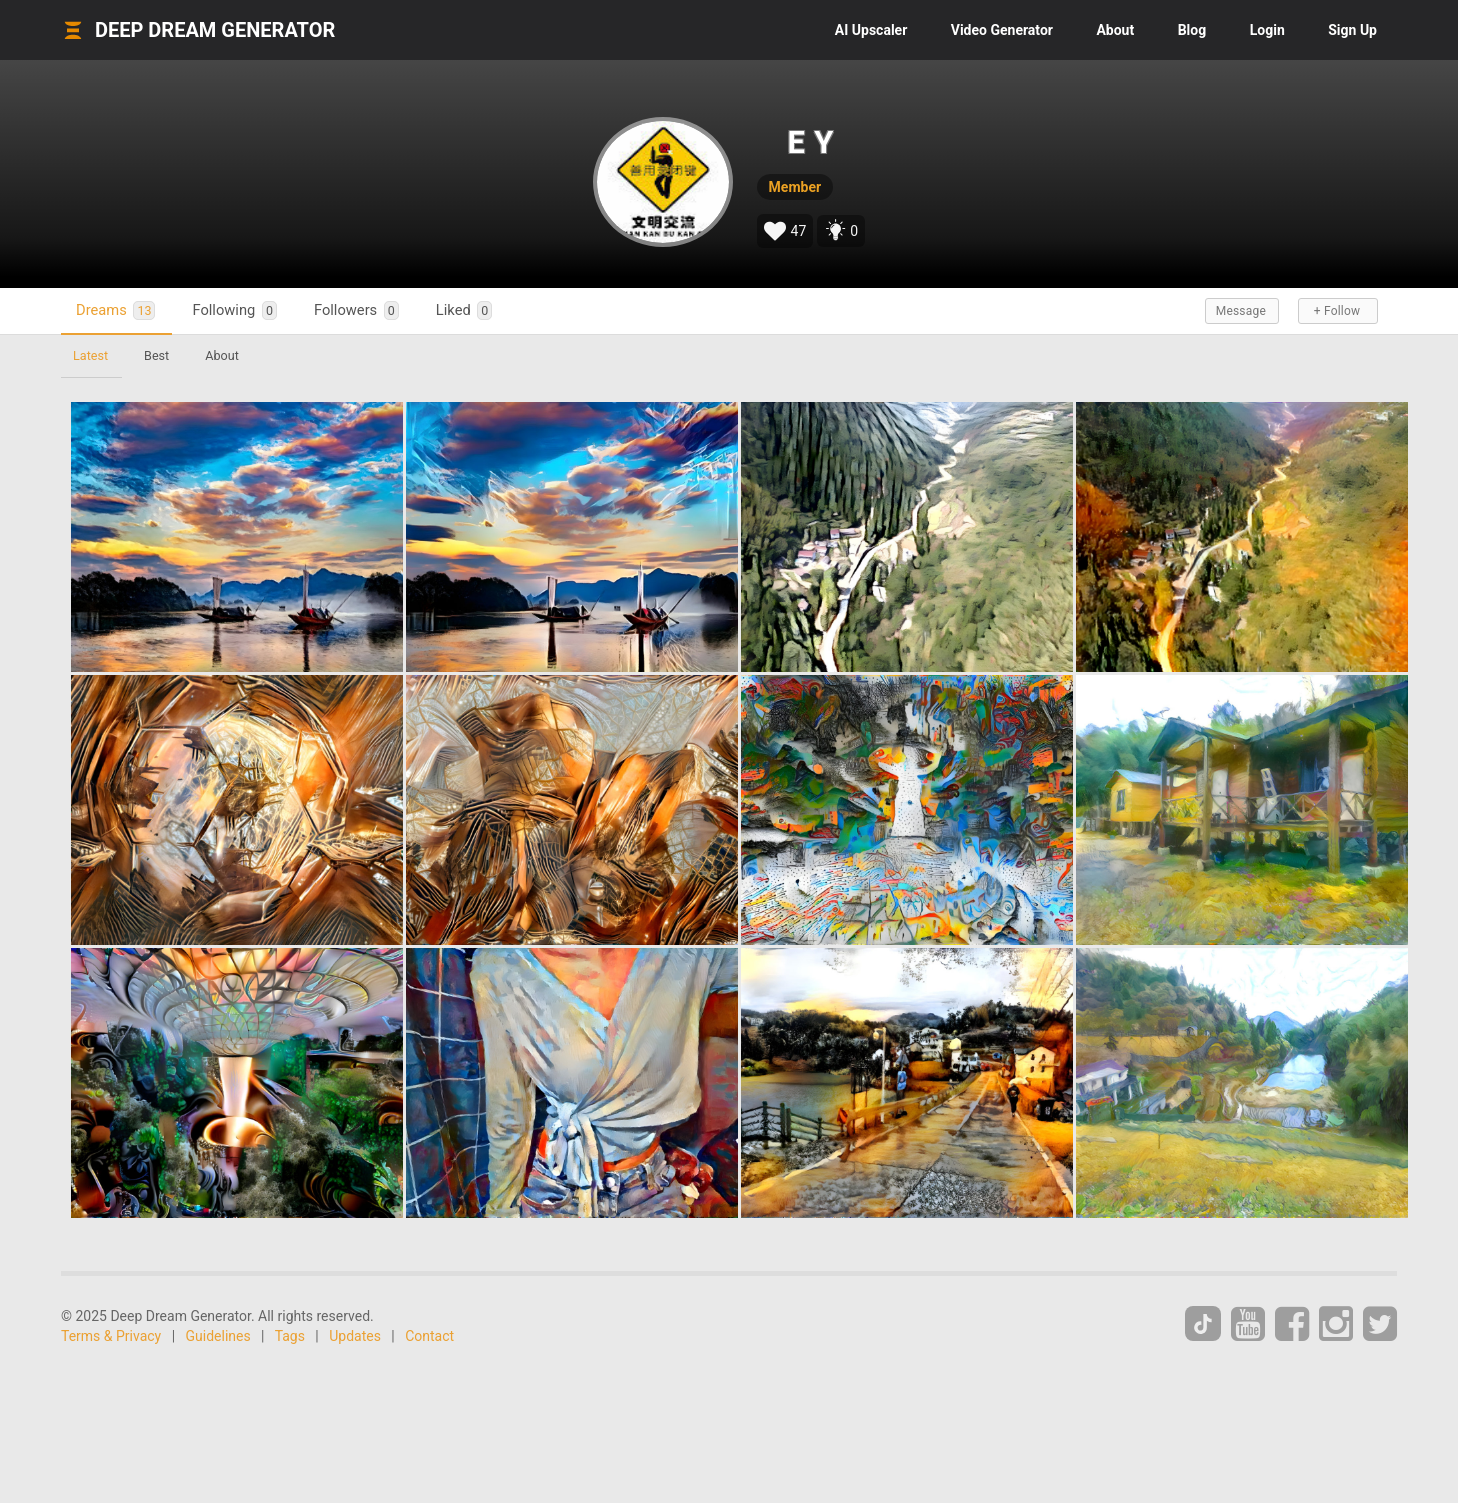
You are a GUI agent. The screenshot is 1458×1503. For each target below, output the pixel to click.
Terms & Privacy (111, 1336)
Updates (355, 1336)
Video (1002, 30)
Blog (1192, 30)
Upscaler (871, 30)
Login (1267, 30)
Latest (90, 355)
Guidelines (218, 1336)
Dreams (115, 310)
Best (156, 355)
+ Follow (1337, 311)
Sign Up (1352, 30)
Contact (429, 1336)
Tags (290, 1336)
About (1115, 30)
